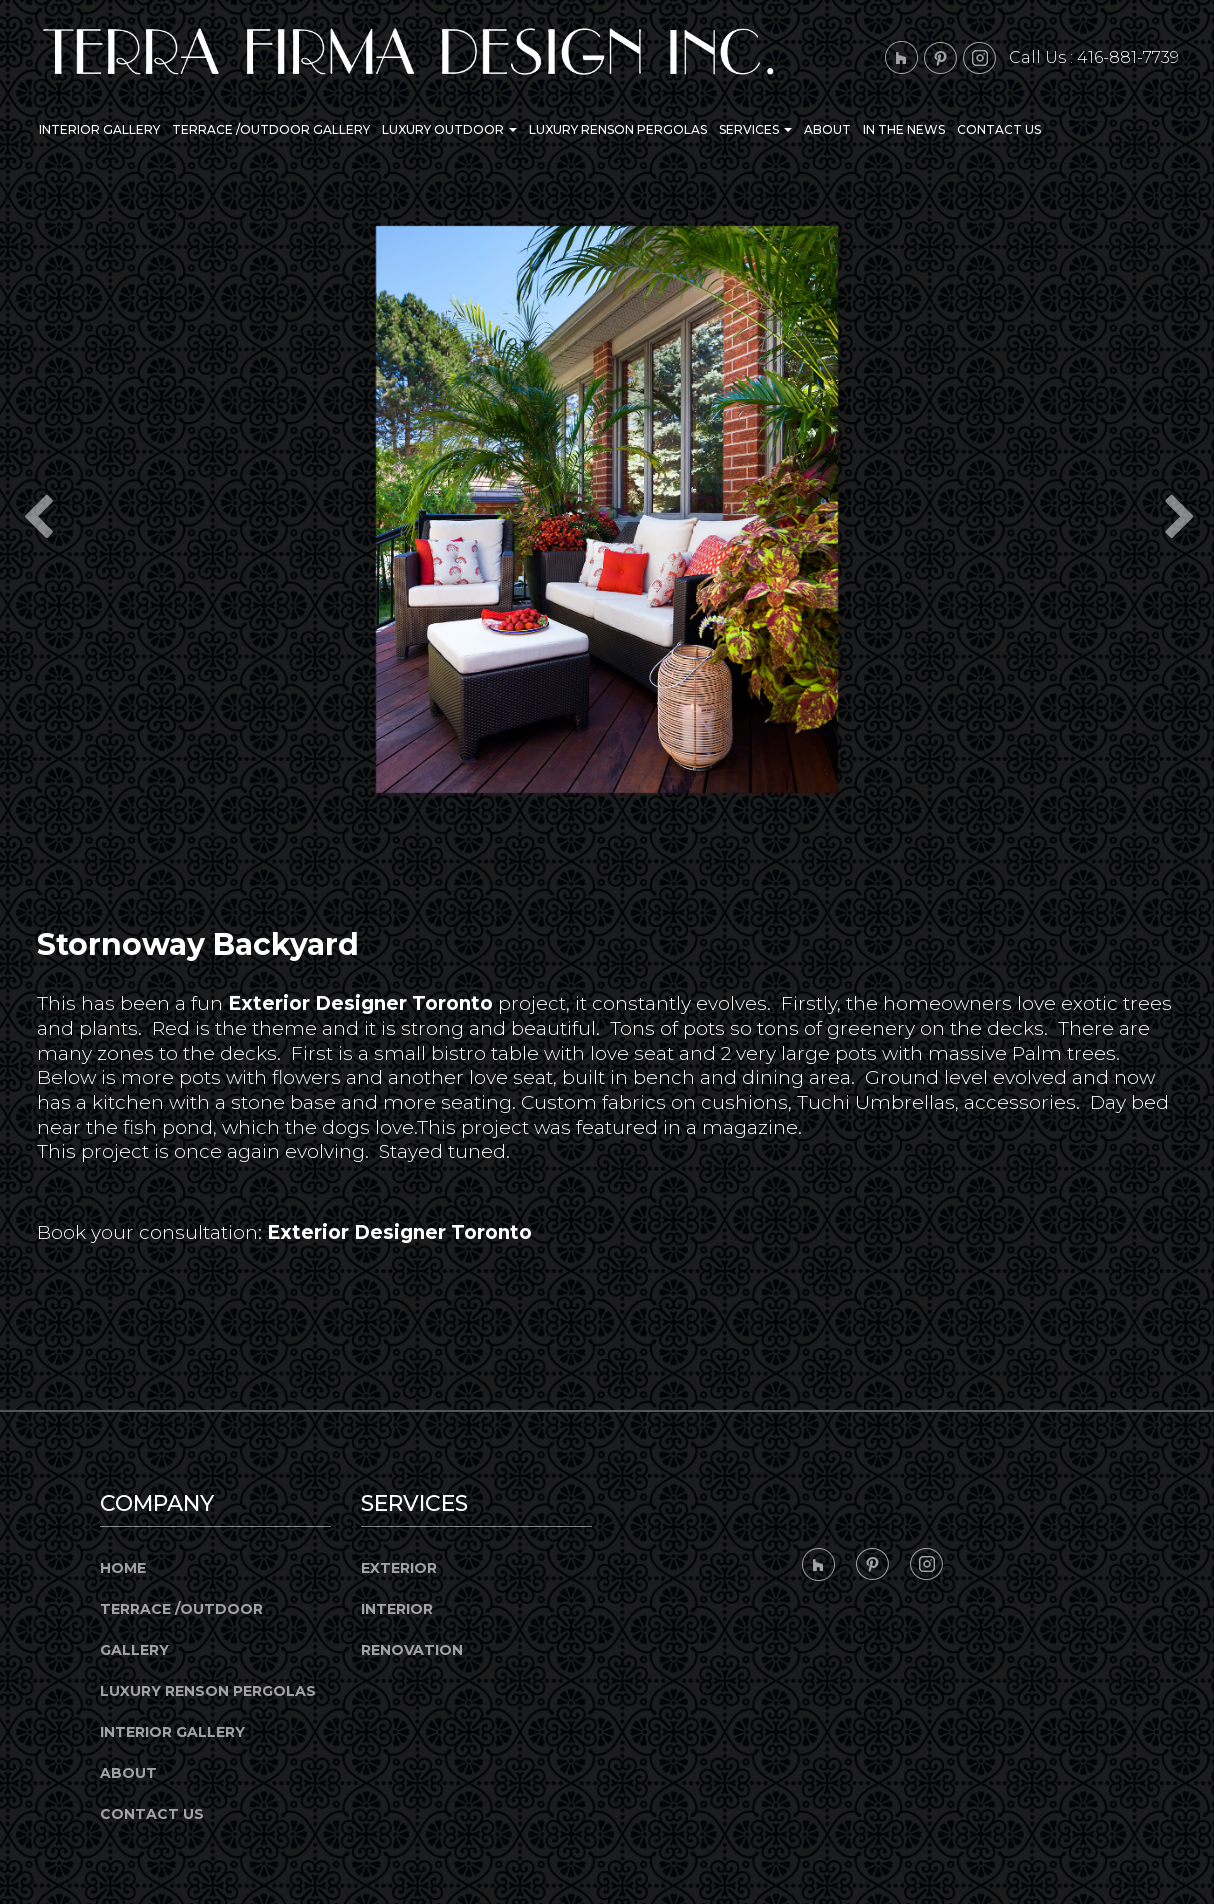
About (827, 129)
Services (755, 129)
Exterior (399, 1568)
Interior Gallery (99, 129)
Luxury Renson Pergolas (618, 129)
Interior (397, 1609)
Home (123, 1568)
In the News (904, 129)
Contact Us (999, 129)
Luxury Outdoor (449, 129)
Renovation (412, 1650)
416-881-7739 (1128, 57)
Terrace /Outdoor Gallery (271, 129)
